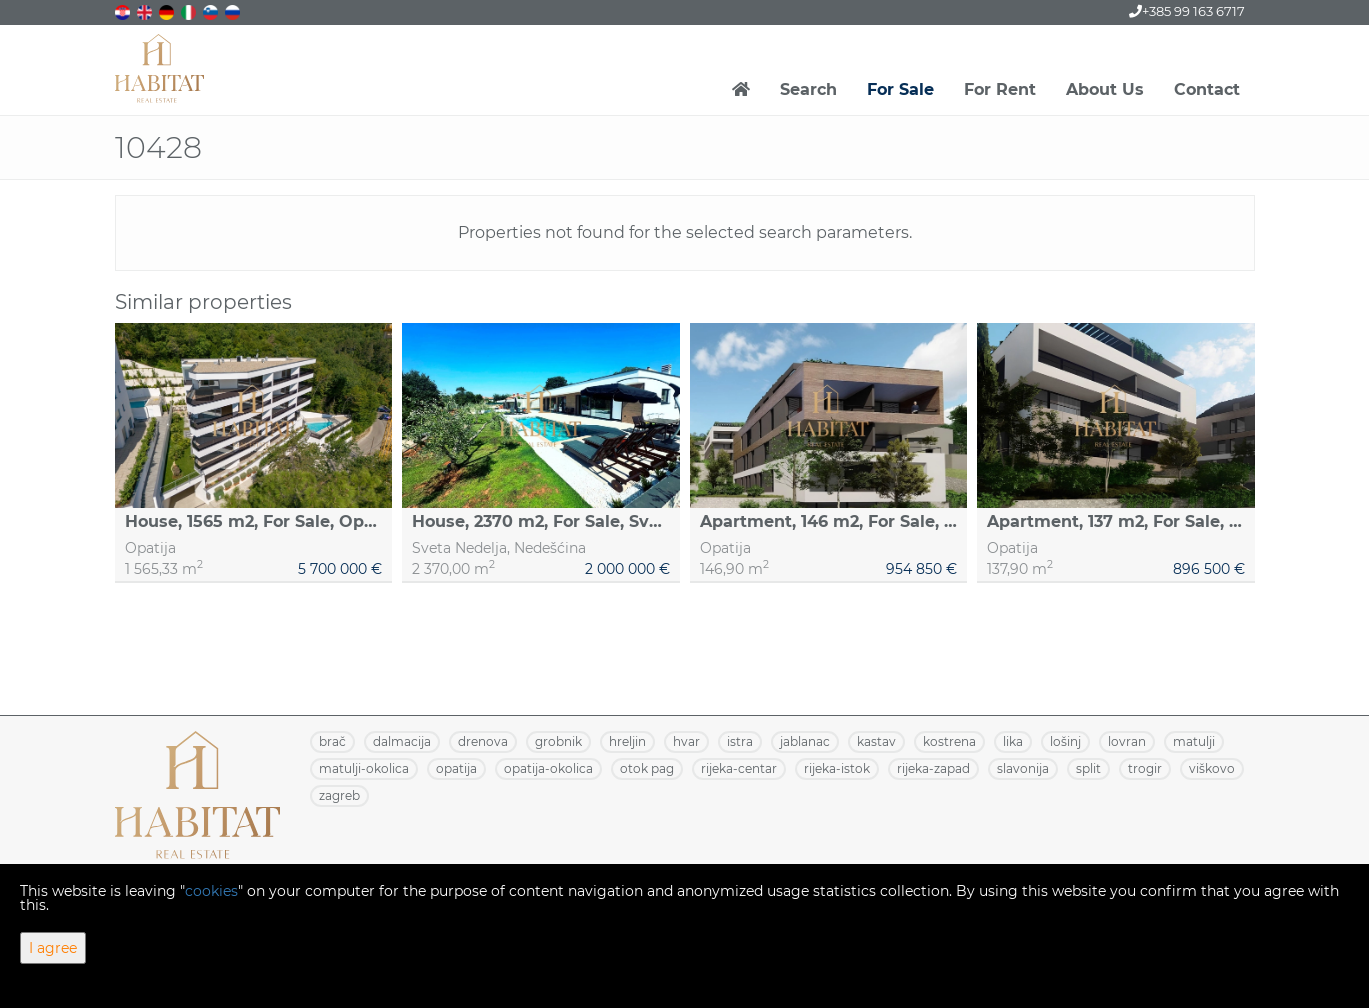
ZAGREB (339, 795)
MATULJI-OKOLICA (364, 768)
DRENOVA (483, 741)
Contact (1207, 89)
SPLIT (1088, 768)
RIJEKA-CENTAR (739, 768)
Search (808, 89)
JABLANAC (805, 741)
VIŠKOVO (1212, 768)
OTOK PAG (647, 768)
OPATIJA (456, 768)
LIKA (1013, 741)
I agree (53, 948)
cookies (211, 891)
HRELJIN (627, 741)
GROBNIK (558, 741)
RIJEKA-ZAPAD (933, 768)
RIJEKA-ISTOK (837, 768)
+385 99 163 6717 (1187, 11)
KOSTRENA (949, 741)
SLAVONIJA (1023, 768)
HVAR (686, 741)
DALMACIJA (402, 741)
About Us (1105, 89)
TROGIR (1145, 768)
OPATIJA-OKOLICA (548, 768)
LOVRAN (1127, 741)
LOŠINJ (1065, 741)
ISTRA (740, 741)
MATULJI (1194, 741)
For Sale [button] (900, 89)
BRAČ (332, 741)
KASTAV (876, 741)
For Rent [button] (1000, 89)
